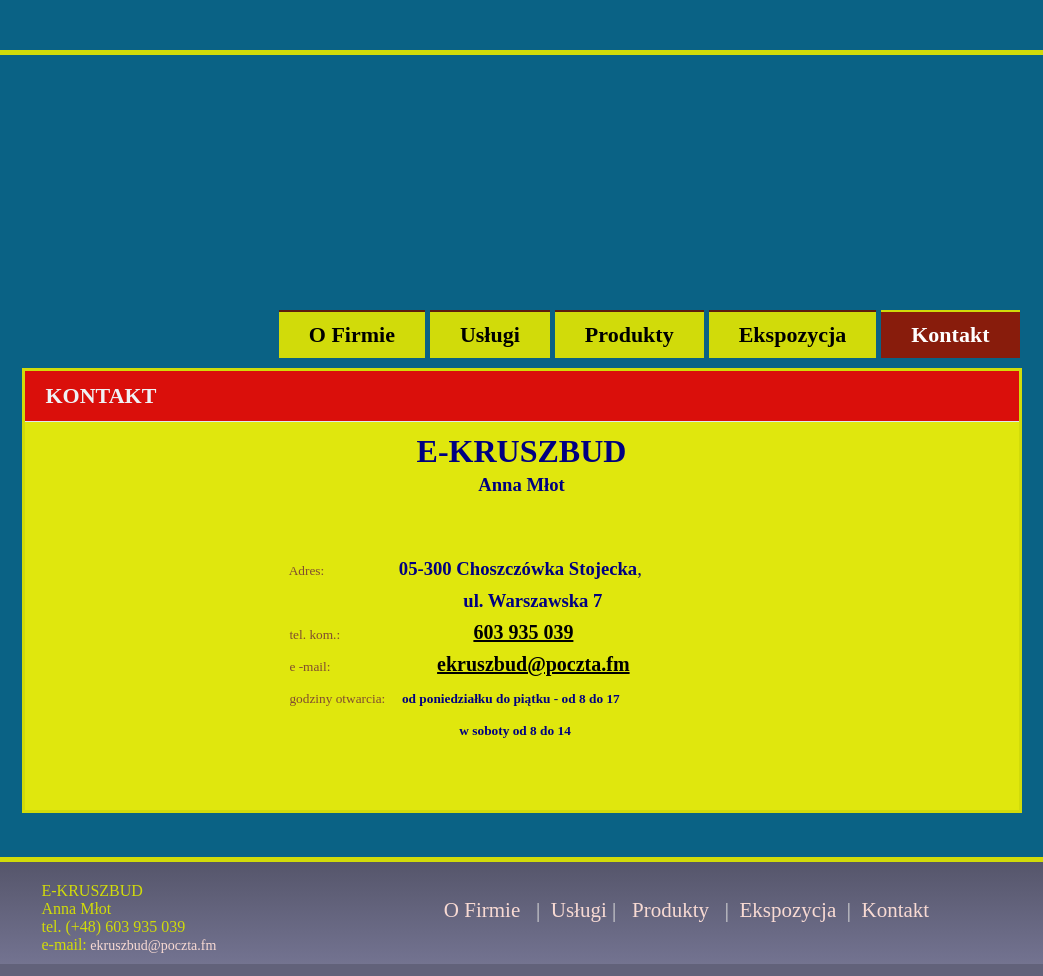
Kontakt (950, 334)
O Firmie (352, 334)
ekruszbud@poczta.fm (533, 664)
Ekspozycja (793, 334)
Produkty (629, 334)
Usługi (490, 334)
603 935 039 (523, 632)
